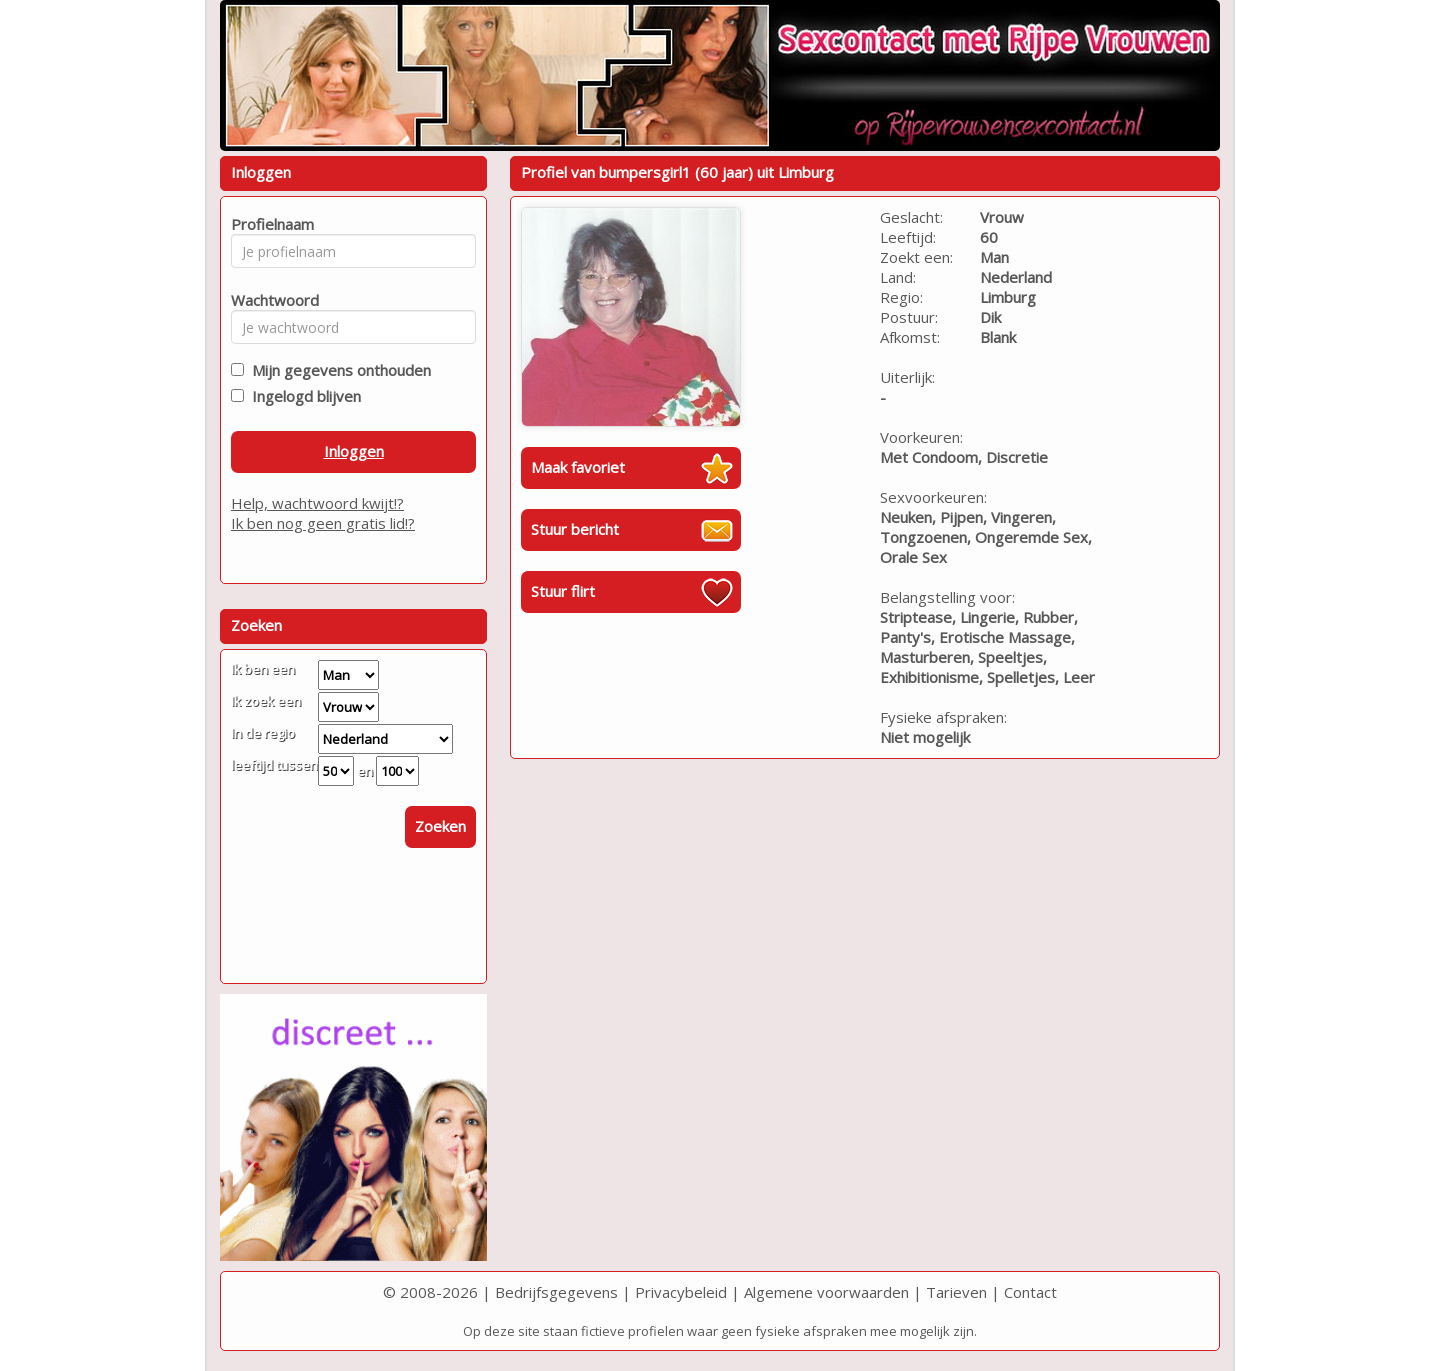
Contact (1030, 1292)
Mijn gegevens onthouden (337, 370)
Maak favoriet (578, 467)
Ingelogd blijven (302, 396)
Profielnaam (269, 224)
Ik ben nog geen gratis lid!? (323, 523)
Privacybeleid (681, 1292)
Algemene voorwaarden (826, 1292)
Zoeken (440, 826)
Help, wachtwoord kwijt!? (317, 503)
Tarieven (956, 1292)
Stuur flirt (563, 591)
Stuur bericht (575, 529)
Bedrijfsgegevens (556, 1292)
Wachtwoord (269, 300)
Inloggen (354, 451)
